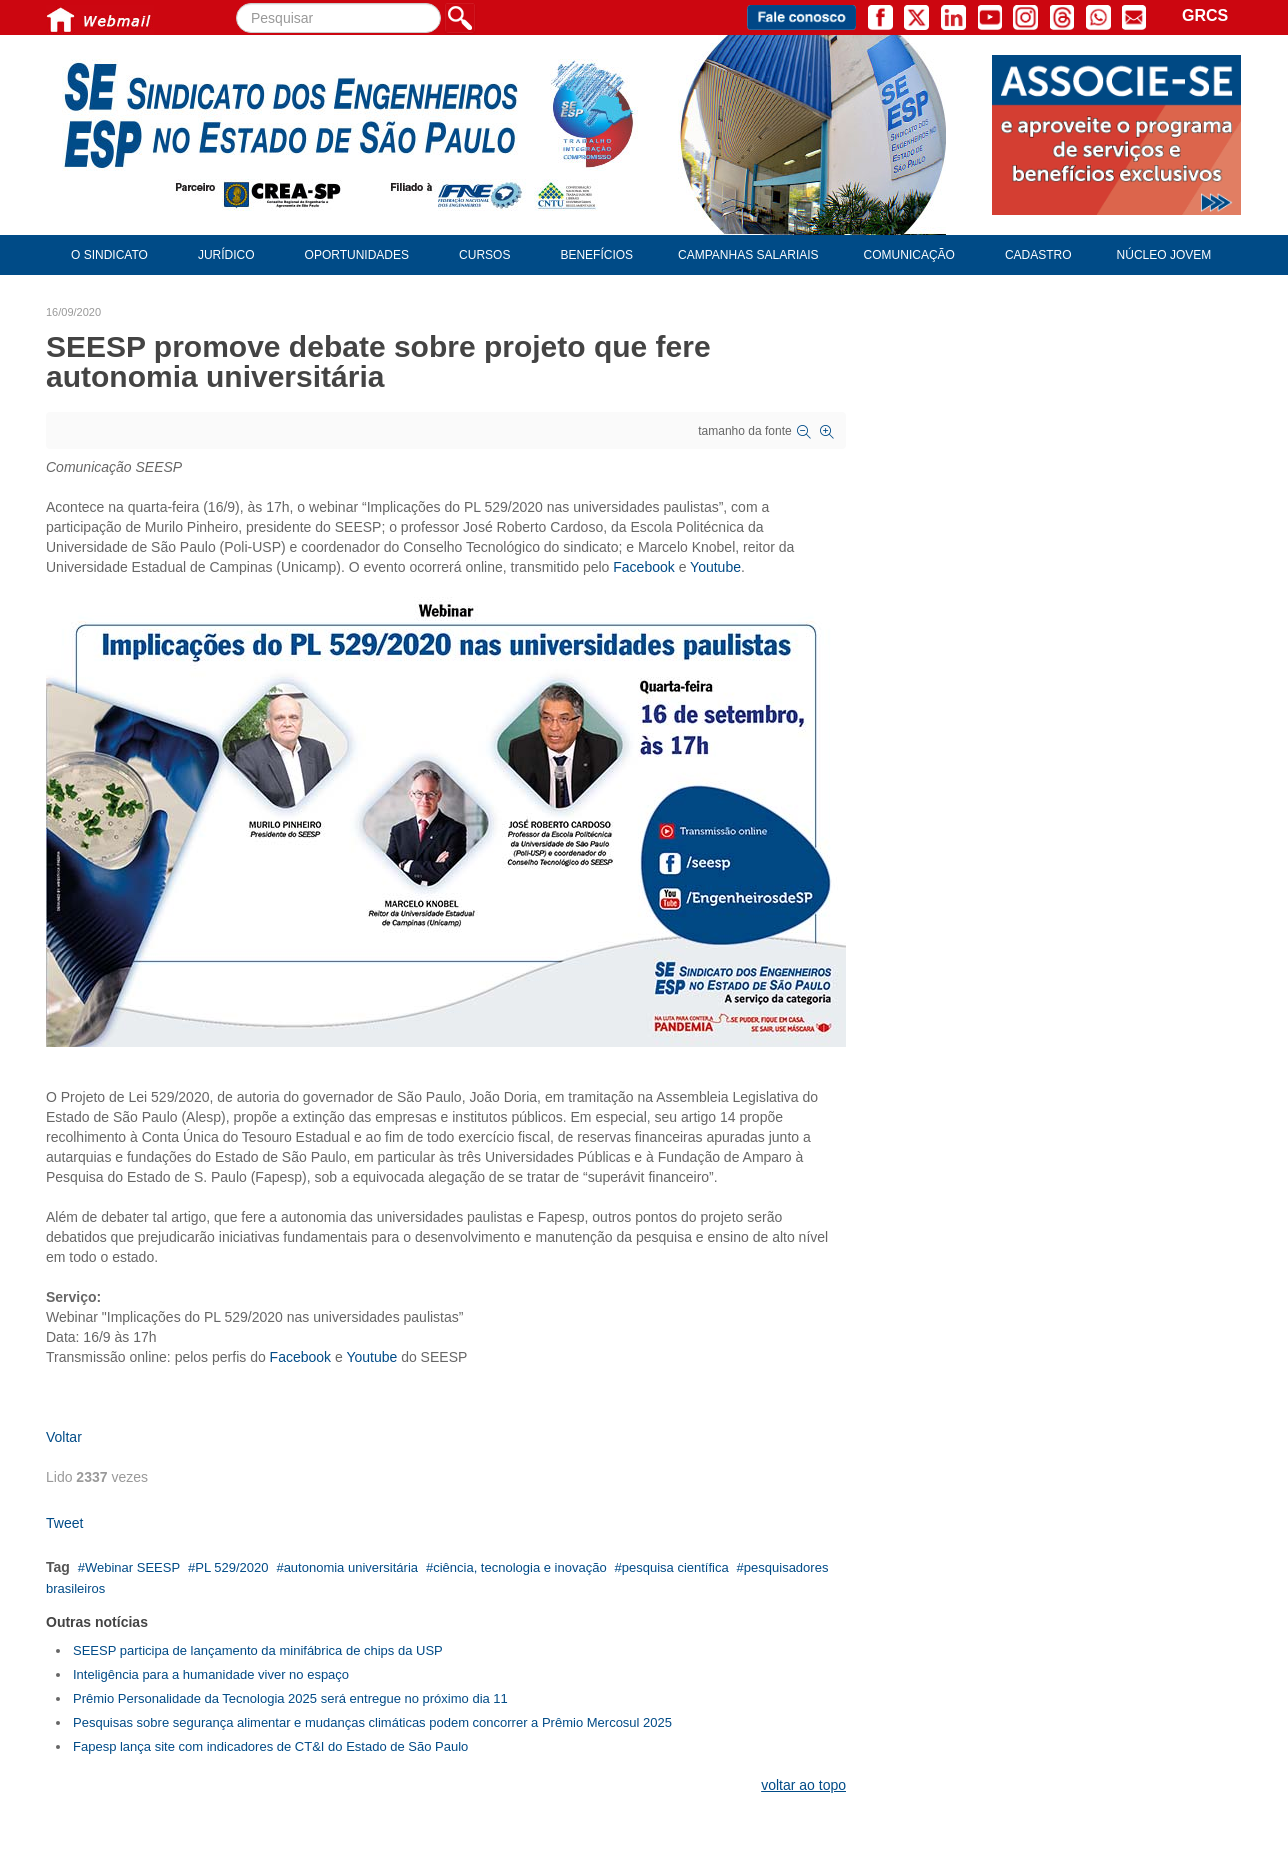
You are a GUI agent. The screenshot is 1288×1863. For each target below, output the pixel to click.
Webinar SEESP (132, 1567)
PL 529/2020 (231, 1567)
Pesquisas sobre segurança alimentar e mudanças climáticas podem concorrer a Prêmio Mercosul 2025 (372, 1722)
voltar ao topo (803, 1785)
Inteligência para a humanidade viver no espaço (211, 1674)
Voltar (64, 1437)
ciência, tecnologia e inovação (519, 1567)
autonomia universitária (351, 1567)
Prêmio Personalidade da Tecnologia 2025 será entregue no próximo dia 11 (290, 1698)
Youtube (715, 567)
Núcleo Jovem (1164, 255)
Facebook (643, 567)
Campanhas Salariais (748, 255)
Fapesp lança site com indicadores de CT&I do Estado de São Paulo (270, 1746)
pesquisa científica (675, 1567)
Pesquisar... (236, 3)
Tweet (64, 1523)
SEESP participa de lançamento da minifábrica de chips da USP (258, 1650)
